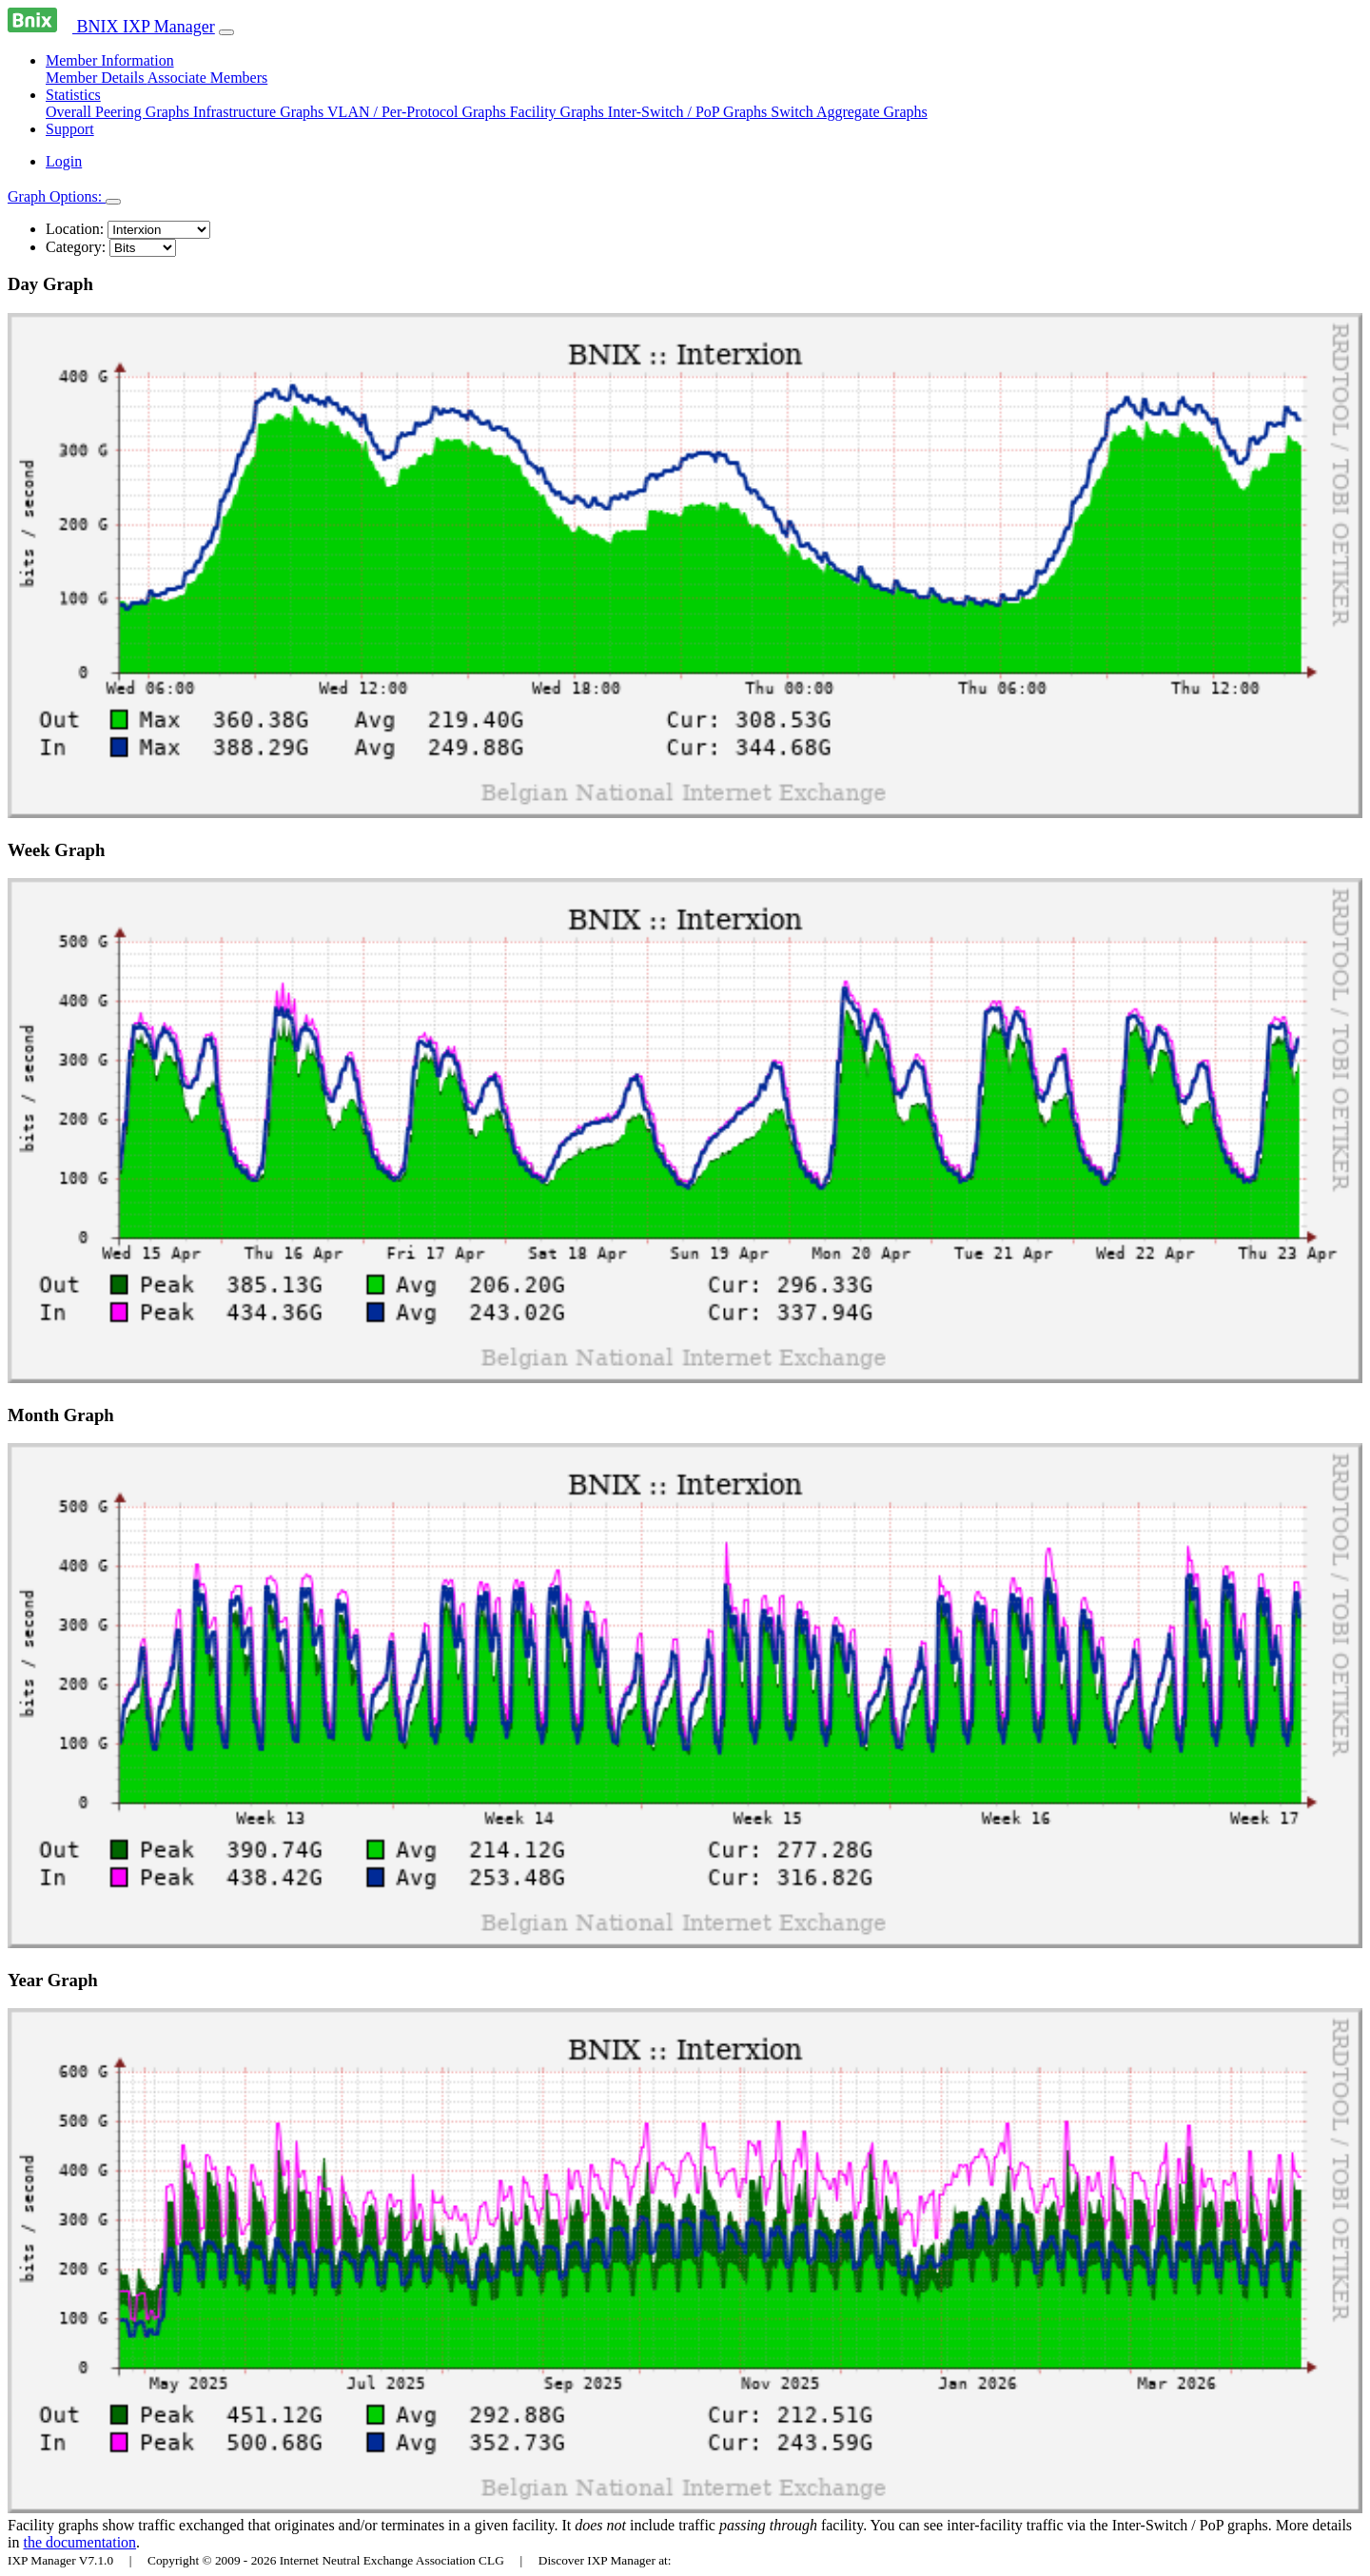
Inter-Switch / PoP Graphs (690, 112)
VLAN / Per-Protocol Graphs (418, 112)
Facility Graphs (559, 112)
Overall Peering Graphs (119, 112)
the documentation (79, 2542)
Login (64, 161)
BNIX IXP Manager (111, 26)
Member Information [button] (110, 60)
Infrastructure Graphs (260, 112)
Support (70, 129)
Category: (76, 247)
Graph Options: (57, 196)
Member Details (96, 77)
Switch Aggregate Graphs (849, 112)
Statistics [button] (73, 95)
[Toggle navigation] (226, 32)
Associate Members (207, 77)
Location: (75, 229)
